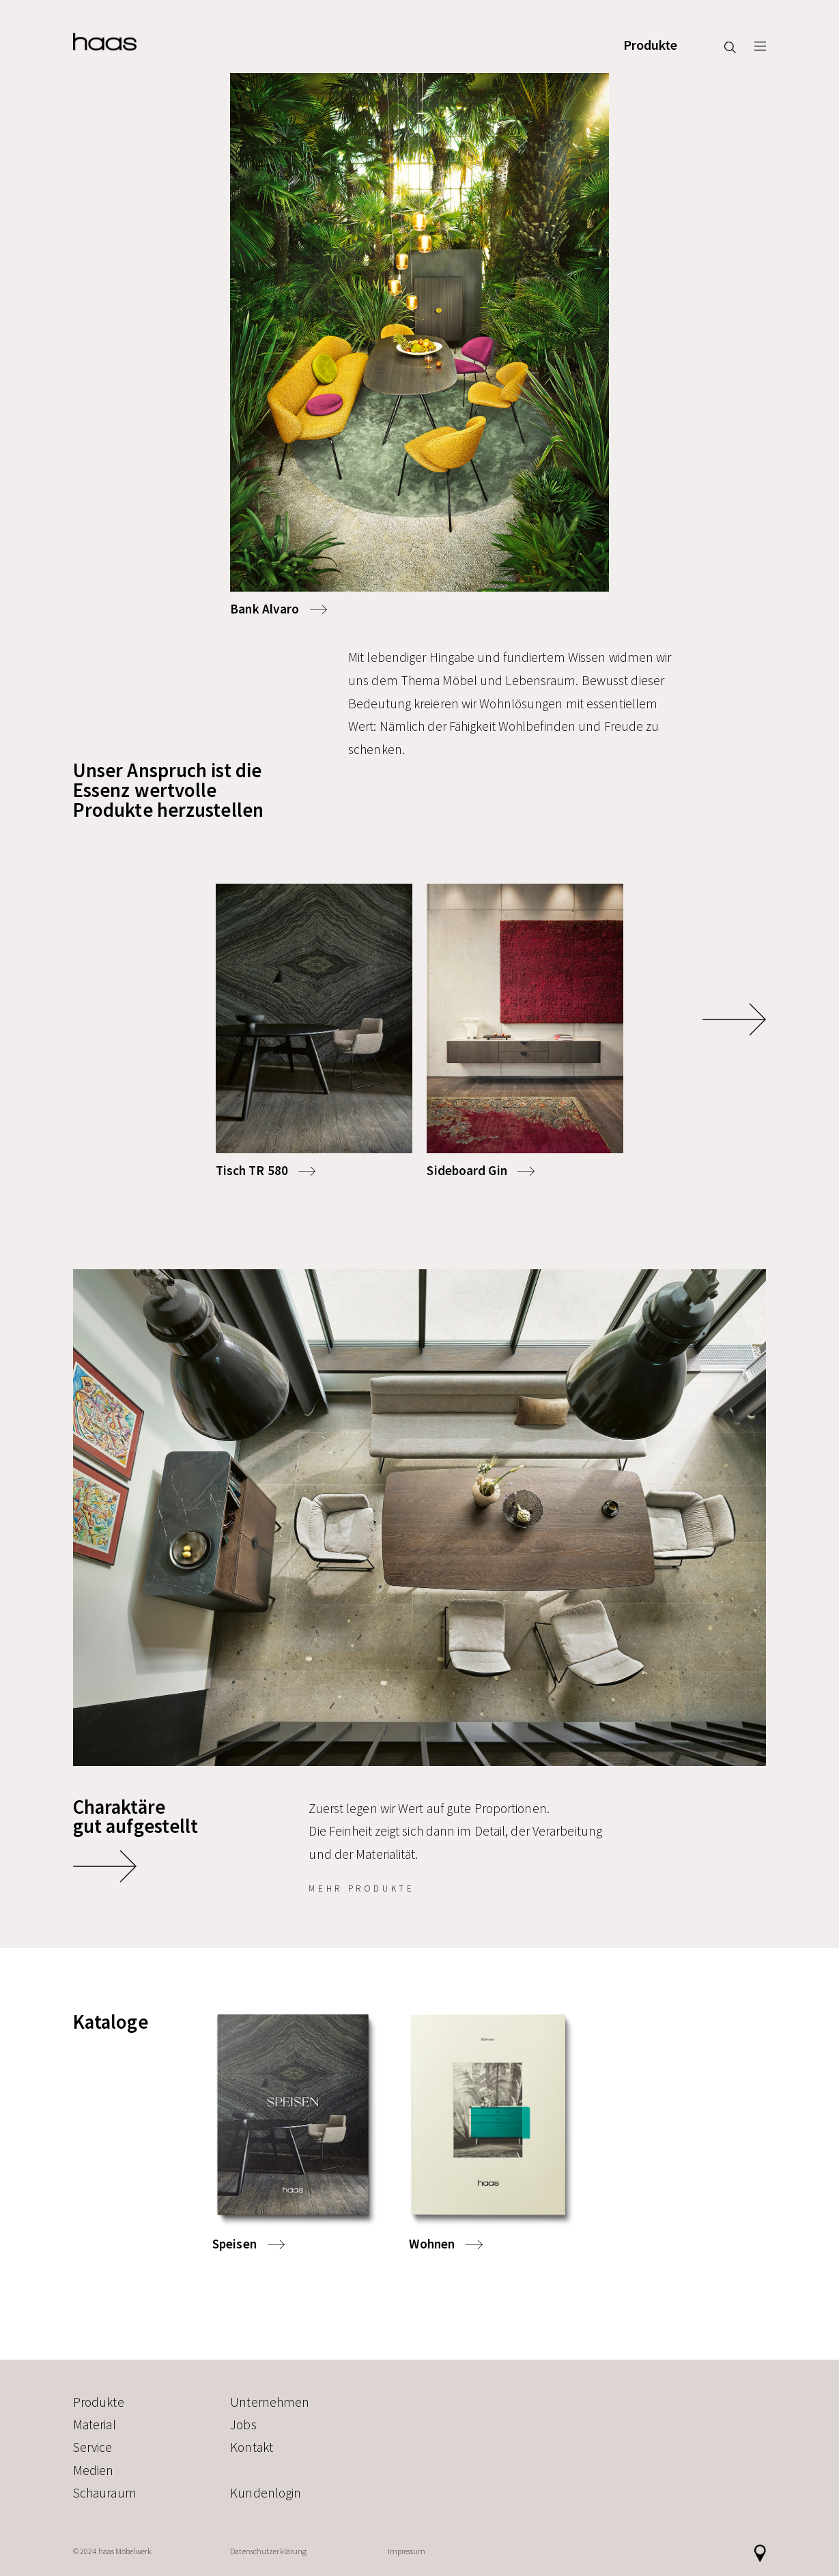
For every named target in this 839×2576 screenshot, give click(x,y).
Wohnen (432, 2243)
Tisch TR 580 (252, 1170)
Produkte (650, 45)
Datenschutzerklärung (268, 2551)
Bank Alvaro (264, 608)
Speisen (234, 2243)
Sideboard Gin (467, 1170)
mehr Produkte (361, 1888)
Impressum (407, 2551)
